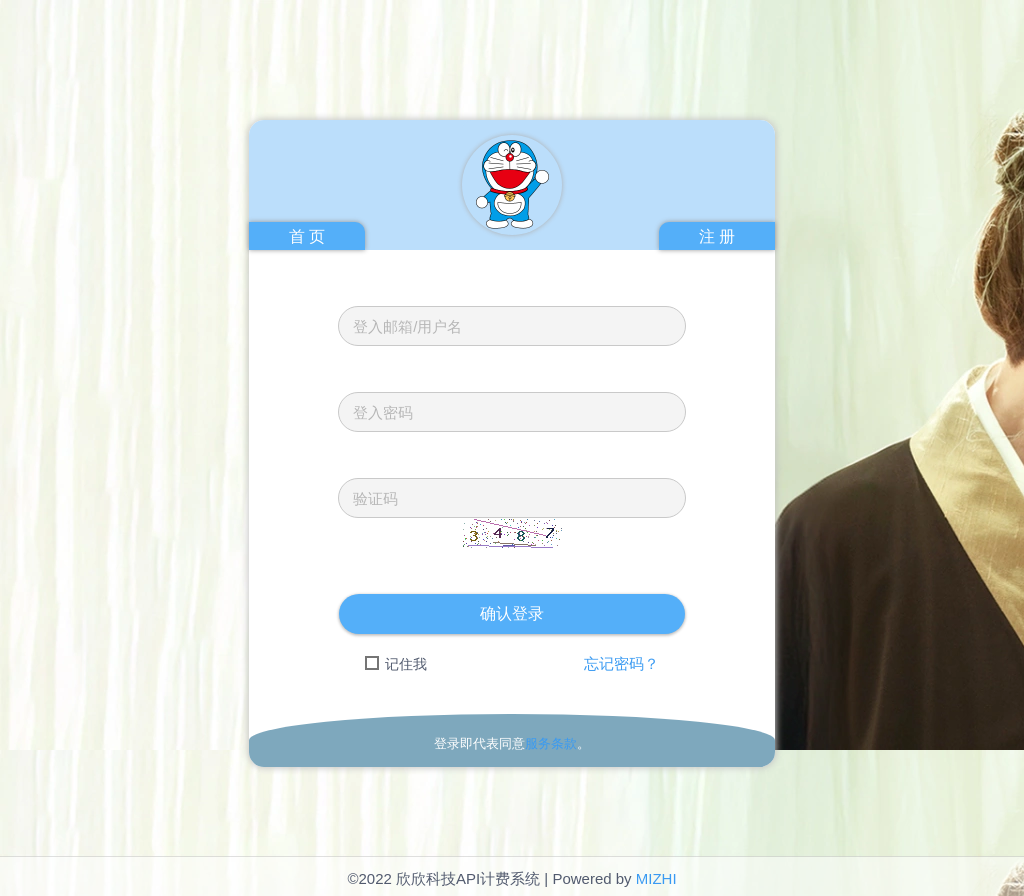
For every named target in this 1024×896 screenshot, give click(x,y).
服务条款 (551, 743)
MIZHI (656, 878)
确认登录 (512, 613)
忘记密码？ (621, 663)
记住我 (396, 664)
